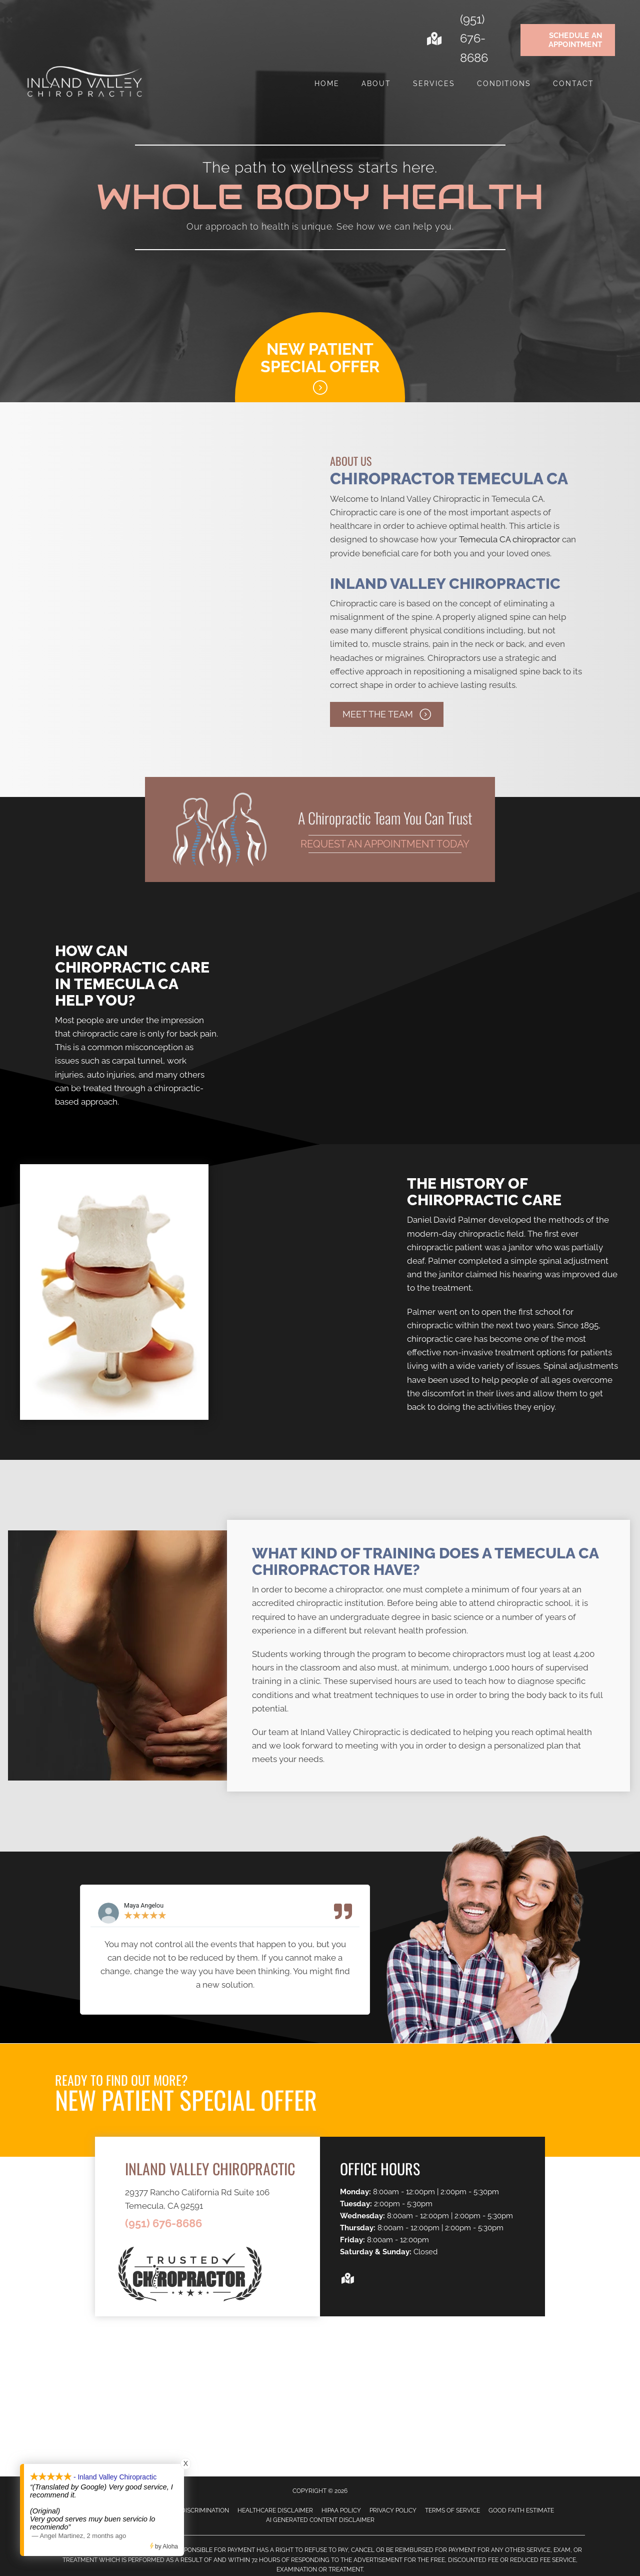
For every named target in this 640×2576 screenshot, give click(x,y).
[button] (387, 714)
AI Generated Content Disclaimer (320, 2519)
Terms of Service (452, 2510)
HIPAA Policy (341, 2510)
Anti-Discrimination (197, 2510)
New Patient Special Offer (320, 358)
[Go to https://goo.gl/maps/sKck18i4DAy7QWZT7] (433, 40)
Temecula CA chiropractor (509, 539)
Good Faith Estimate (521, 2510)
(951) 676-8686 (474, 38)
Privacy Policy (393, 2510)
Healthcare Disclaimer (275, 2510)
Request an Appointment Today (385, 844)
